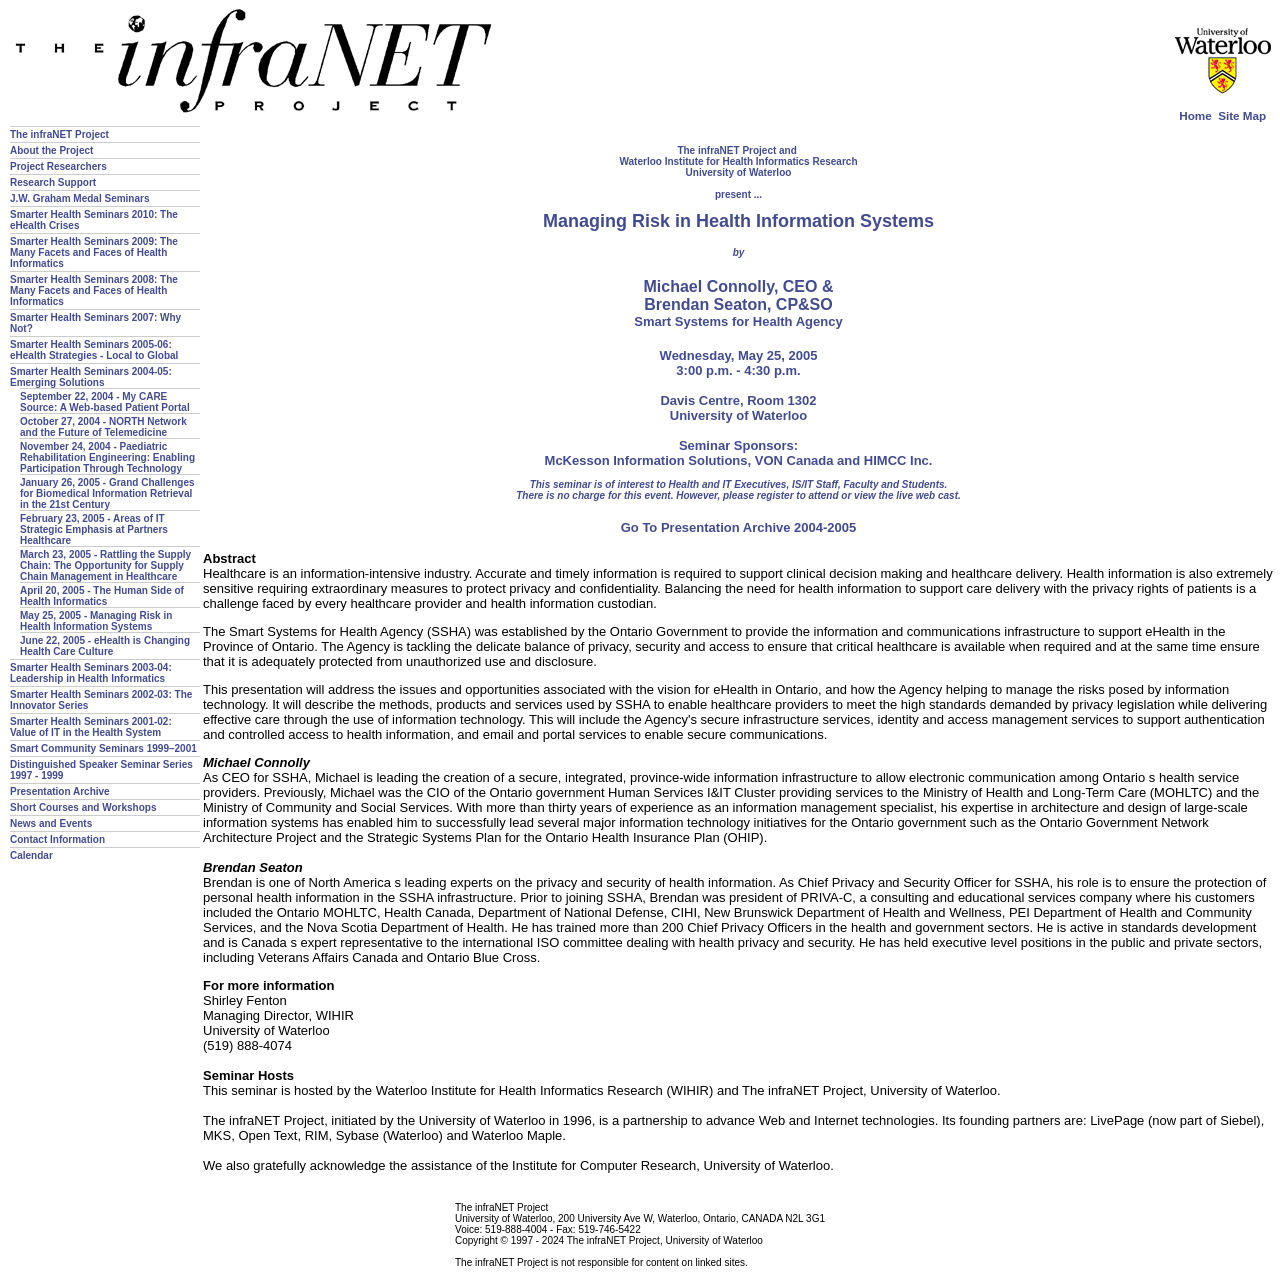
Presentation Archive (60, 791)
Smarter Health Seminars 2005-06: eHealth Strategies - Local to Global (94, 350)
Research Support (53, 182)
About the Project (51, 150)
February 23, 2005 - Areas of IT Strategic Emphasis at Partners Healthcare (94, 529)
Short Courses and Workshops (83, 807)
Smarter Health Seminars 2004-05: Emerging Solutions (91, 377)
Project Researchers (58, 166)
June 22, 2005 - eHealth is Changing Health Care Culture (105, 646)
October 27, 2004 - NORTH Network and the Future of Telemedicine (103, 427)
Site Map (1242, 115)
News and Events (51, 823)
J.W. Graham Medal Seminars (80, 198)
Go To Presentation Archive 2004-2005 (739, 527)
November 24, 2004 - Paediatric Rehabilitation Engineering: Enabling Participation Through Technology (107, 457)
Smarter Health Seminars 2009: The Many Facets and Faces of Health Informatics (94, 252)
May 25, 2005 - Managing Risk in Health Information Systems (96, 621)
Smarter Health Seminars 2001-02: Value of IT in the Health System (91, 727)
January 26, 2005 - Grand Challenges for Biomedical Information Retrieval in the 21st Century (107, 493)
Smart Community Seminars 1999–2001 (103, 748)
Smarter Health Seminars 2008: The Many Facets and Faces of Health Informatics (94, 290)
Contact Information (57, 839)
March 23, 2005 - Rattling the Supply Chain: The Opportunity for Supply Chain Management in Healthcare (105, 565)
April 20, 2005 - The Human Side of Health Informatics (102, 596)
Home (1195, 115)
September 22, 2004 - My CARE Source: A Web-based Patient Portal (105, 402)
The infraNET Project (59, 134)
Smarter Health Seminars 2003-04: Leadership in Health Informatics (91, 673)
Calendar (31, 855)
